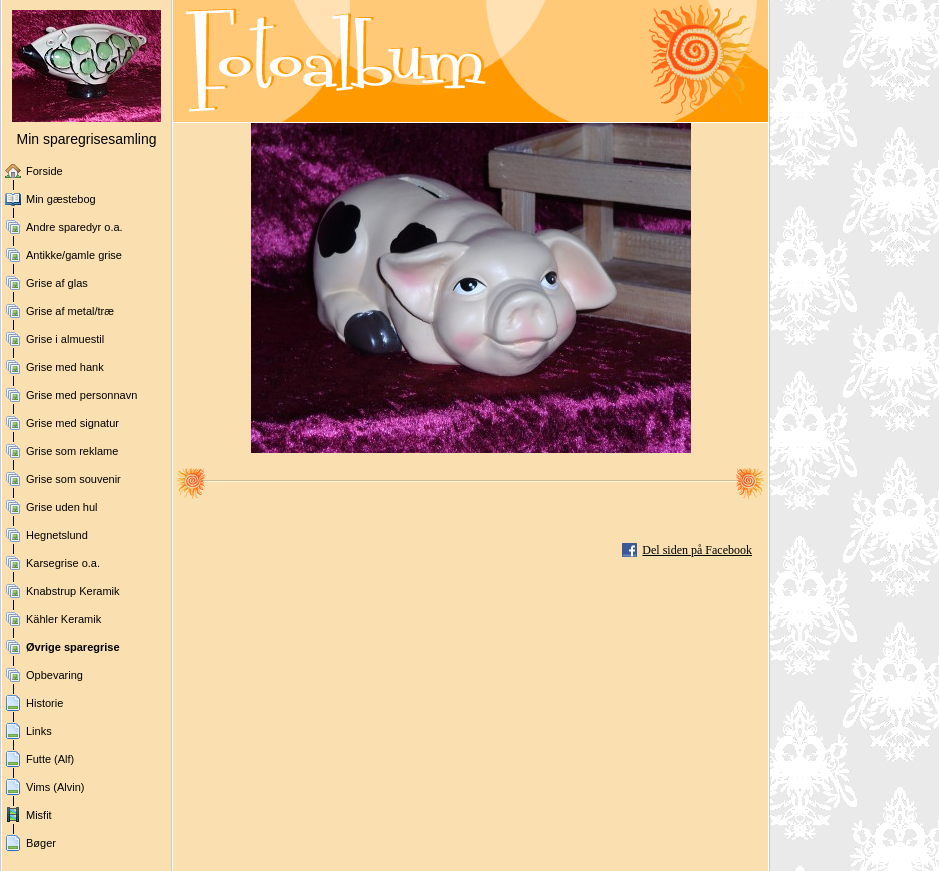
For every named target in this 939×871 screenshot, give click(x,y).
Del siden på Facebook (697, 550)
